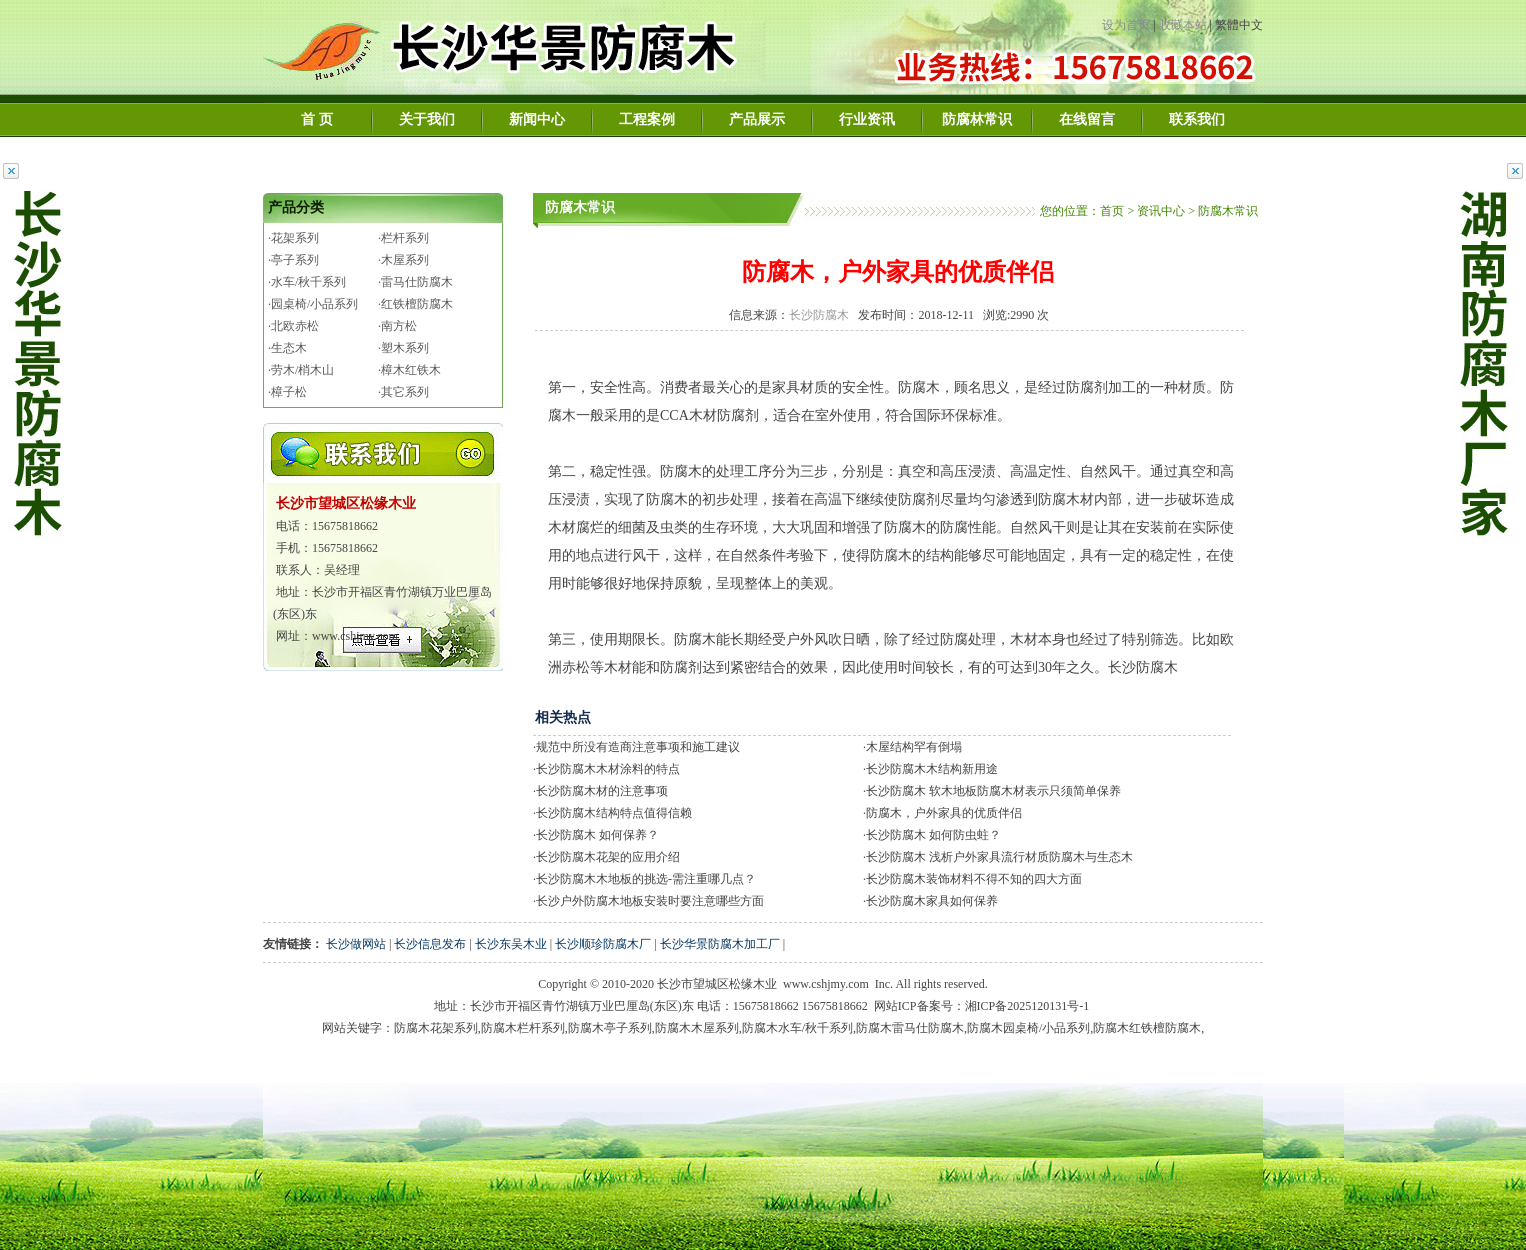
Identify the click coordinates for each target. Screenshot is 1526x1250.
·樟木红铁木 (409, 370)
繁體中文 (1239, 25)
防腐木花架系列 (436, 1028)
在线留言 (1087, 119)
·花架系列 (293, 238)
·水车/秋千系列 (307, 282)
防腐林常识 (977, 119)
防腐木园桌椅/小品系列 (1028, 1028)
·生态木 (287, 348)
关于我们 (427, 119)
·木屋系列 (403, 260)
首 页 (317, 119)
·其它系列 (403, 392)
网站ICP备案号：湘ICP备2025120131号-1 (981, 1006)
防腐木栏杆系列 (523, 1028)
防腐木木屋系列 (697, 1028)
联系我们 (1197, 119)
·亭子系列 (293, 260)
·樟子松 (287, 392)
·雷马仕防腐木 (415, 282)
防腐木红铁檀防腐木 (1147, 1028)
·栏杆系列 (403, 238)
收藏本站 (1183, 25)
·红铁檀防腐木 (415, 304)
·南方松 (397, 326)
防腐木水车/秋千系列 (797, 1028)
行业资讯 (867, 119)
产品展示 (757, 119)
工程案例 (647, 119)
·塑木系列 (403, 348)
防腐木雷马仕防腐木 (910, 1028)
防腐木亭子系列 (610, 1028)
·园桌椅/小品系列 (313, 304)
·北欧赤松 (293, 326)
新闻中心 (537, 119)
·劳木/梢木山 (301, 370)
